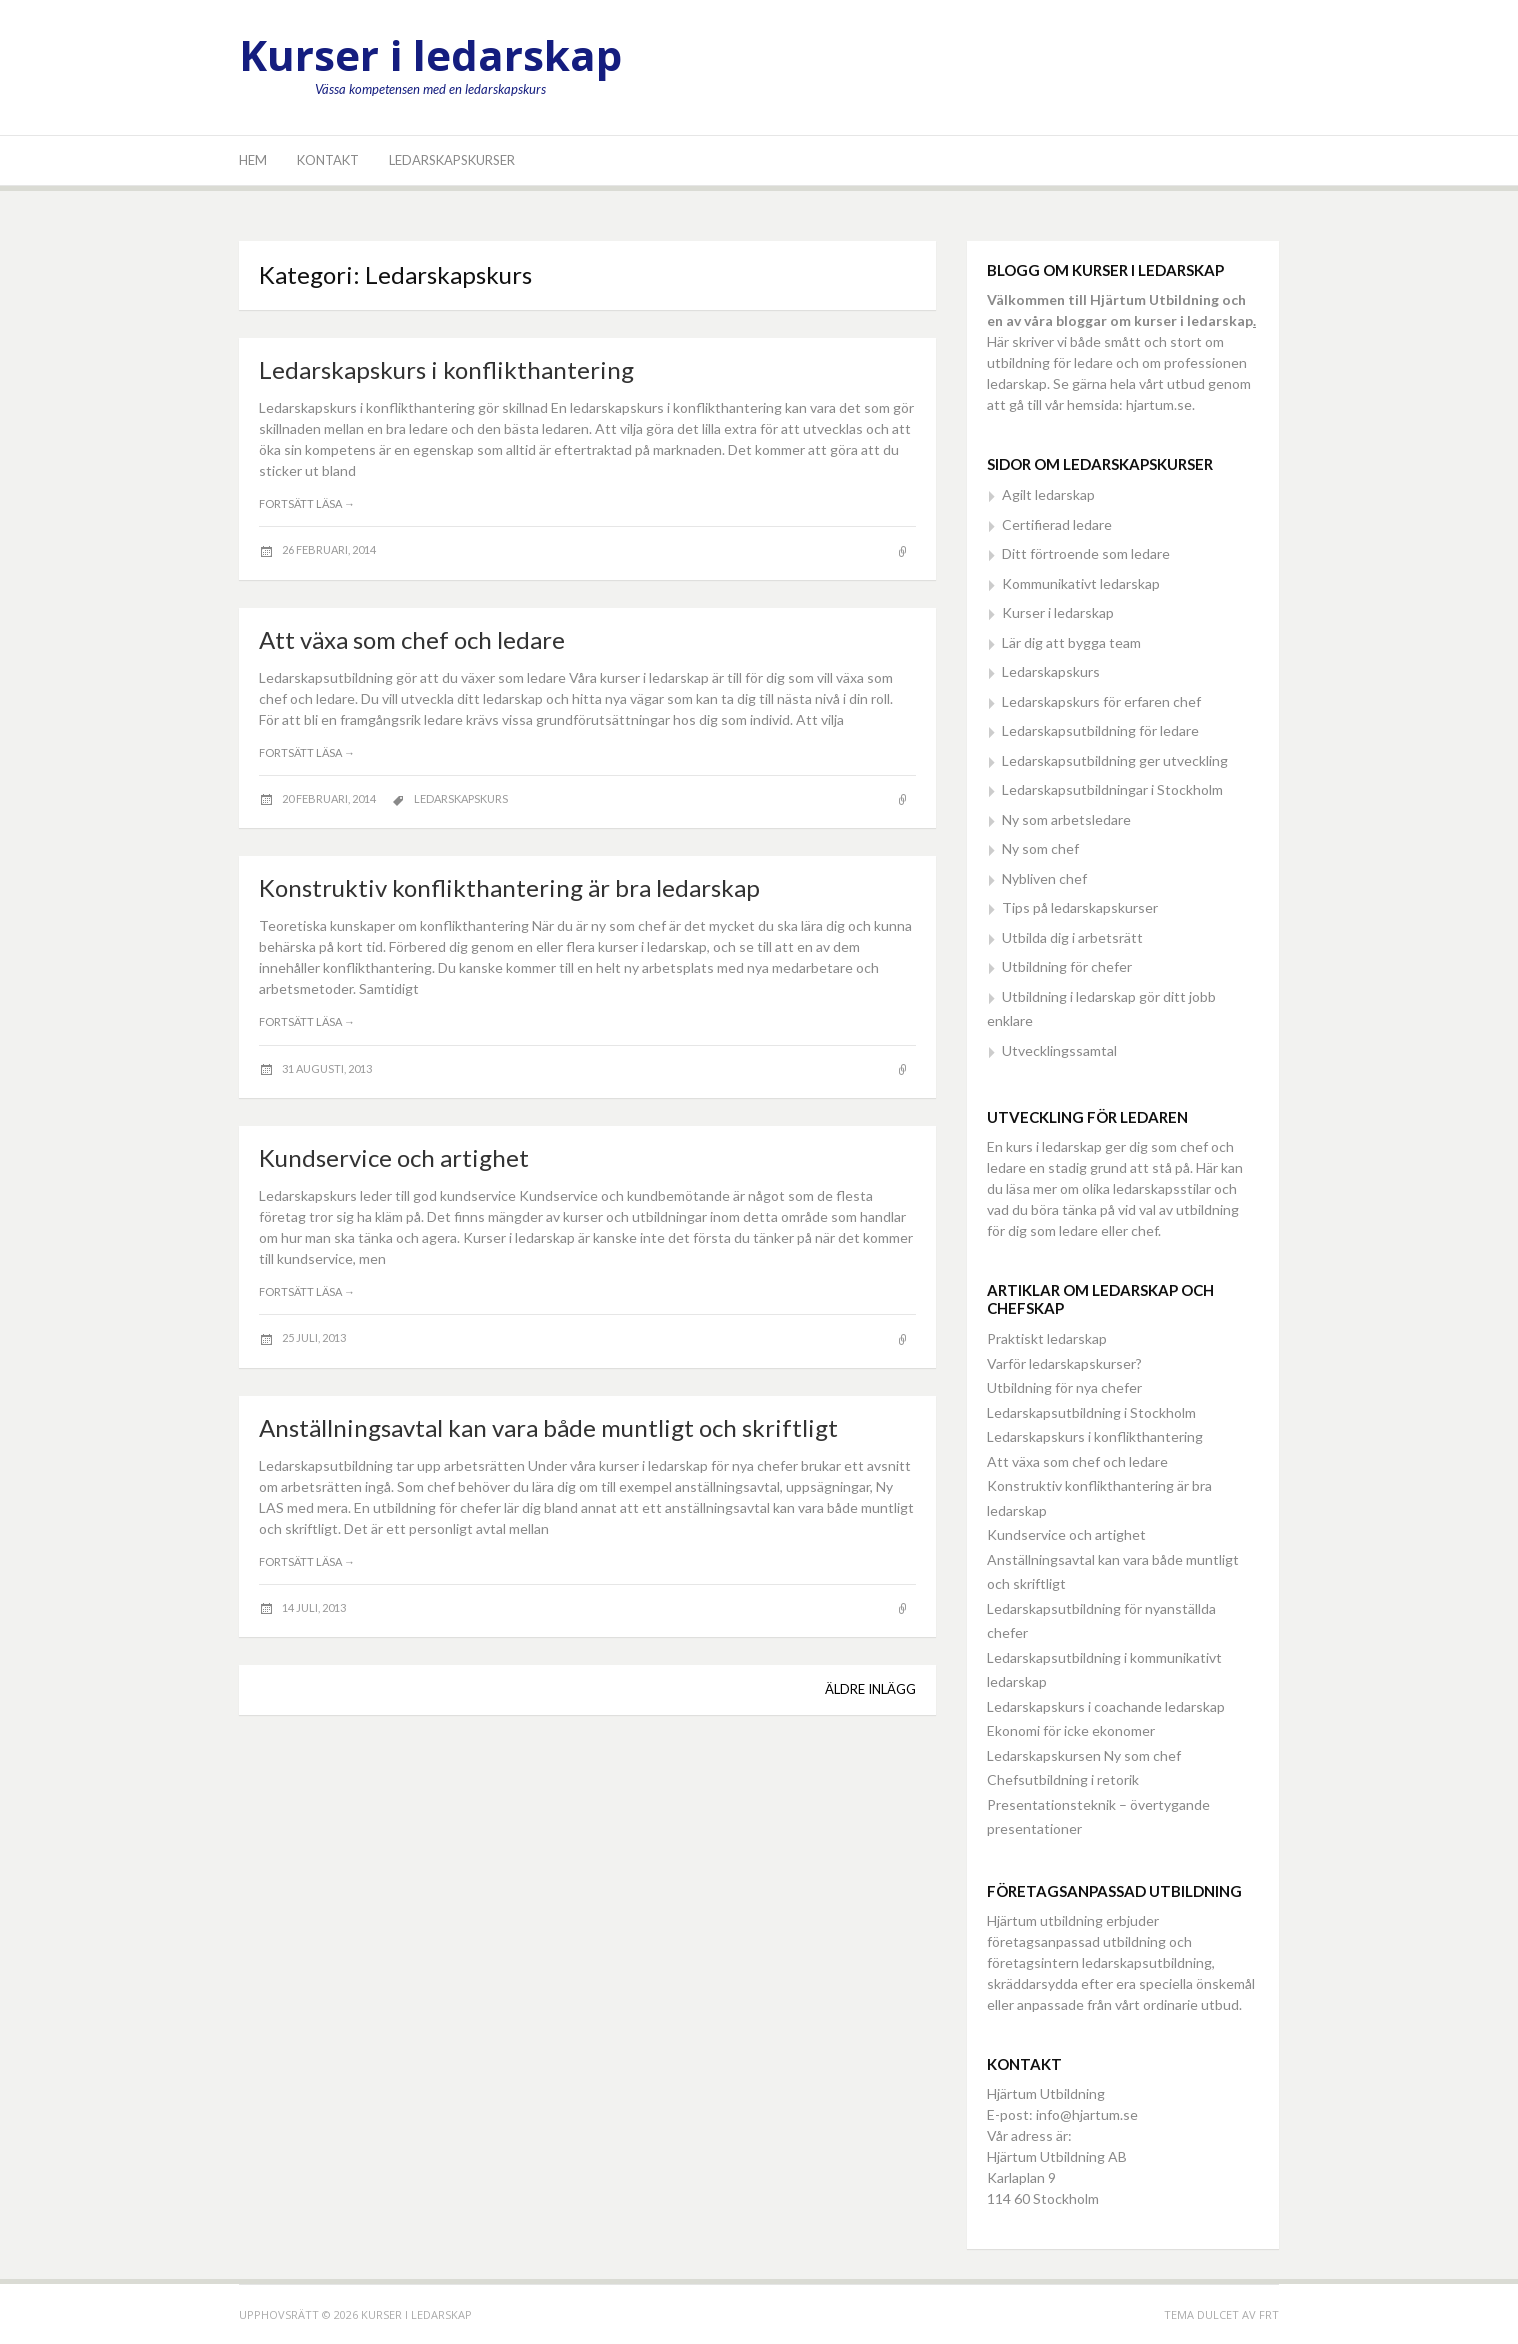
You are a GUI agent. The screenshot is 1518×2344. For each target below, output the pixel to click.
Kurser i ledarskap (430, 54)
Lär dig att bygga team (1071, 642)
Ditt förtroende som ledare (1086, 553)
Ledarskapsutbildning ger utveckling (1115, 760)
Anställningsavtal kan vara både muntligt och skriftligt (548, 1427)
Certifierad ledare (1057, 524)
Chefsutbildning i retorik (1063, 1779)
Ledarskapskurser (452, 160)
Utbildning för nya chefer (1064, 1387)
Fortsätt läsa (307, 503)
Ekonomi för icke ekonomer (1071, 1730)
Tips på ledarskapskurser (1080, 907)
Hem (253, 160)
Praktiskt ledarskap (1047, 1338)
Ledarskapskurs (461, 798)
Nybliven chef (1044, 878)
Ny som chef (1040, 848)
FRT (1269, 2314)
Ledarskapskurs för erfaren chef (1101, 701)
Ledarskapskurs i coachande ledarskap (1106, 1706)
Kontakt (328, 160)
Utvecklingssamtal (1059, 1050)
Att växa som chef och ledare (412, 639)
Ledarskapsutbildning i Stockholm (1091, 1412)
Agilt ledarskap (1048, 494)
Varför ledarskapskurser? (1064, 1363)
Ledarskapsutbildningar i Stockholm (1112, 789)
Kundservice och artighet (394, 1157)
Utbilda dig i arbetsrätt (1072, 937)
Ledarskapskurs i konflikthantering (446, 369)
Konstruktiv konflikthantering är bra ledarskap (509, 887)
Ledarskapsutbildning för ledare (1100, 730)
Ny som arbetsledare (1066, 819)
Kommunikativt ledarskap (1081, 583)
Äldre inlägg (870, 1689)
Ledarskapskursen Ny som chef (1084, 1755)
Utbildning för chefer (1067, 966)
